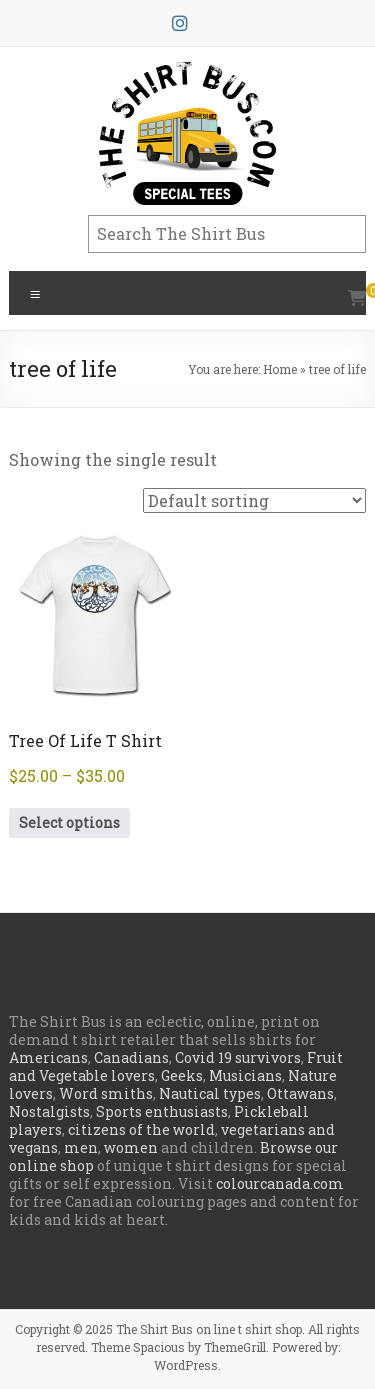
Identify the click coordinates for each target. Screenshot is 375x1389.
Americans (48, 1057)
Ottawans (300, 1093)
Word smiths (106, 1093)
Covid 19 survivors (238, 1057)
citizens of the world (141, 1129)
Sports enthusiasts (162, 1111)
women (131, 1147)
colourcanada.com (280, 1183)
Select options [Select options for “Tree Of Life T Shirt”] (69, 822)
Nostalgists (49, 1111)
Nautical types (210, 1093)
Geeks (182, 1075)
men (81, 1147)
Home (280, 369)
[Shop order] (254, 500)
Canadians (131, 1057)
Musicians (245, 1075)
